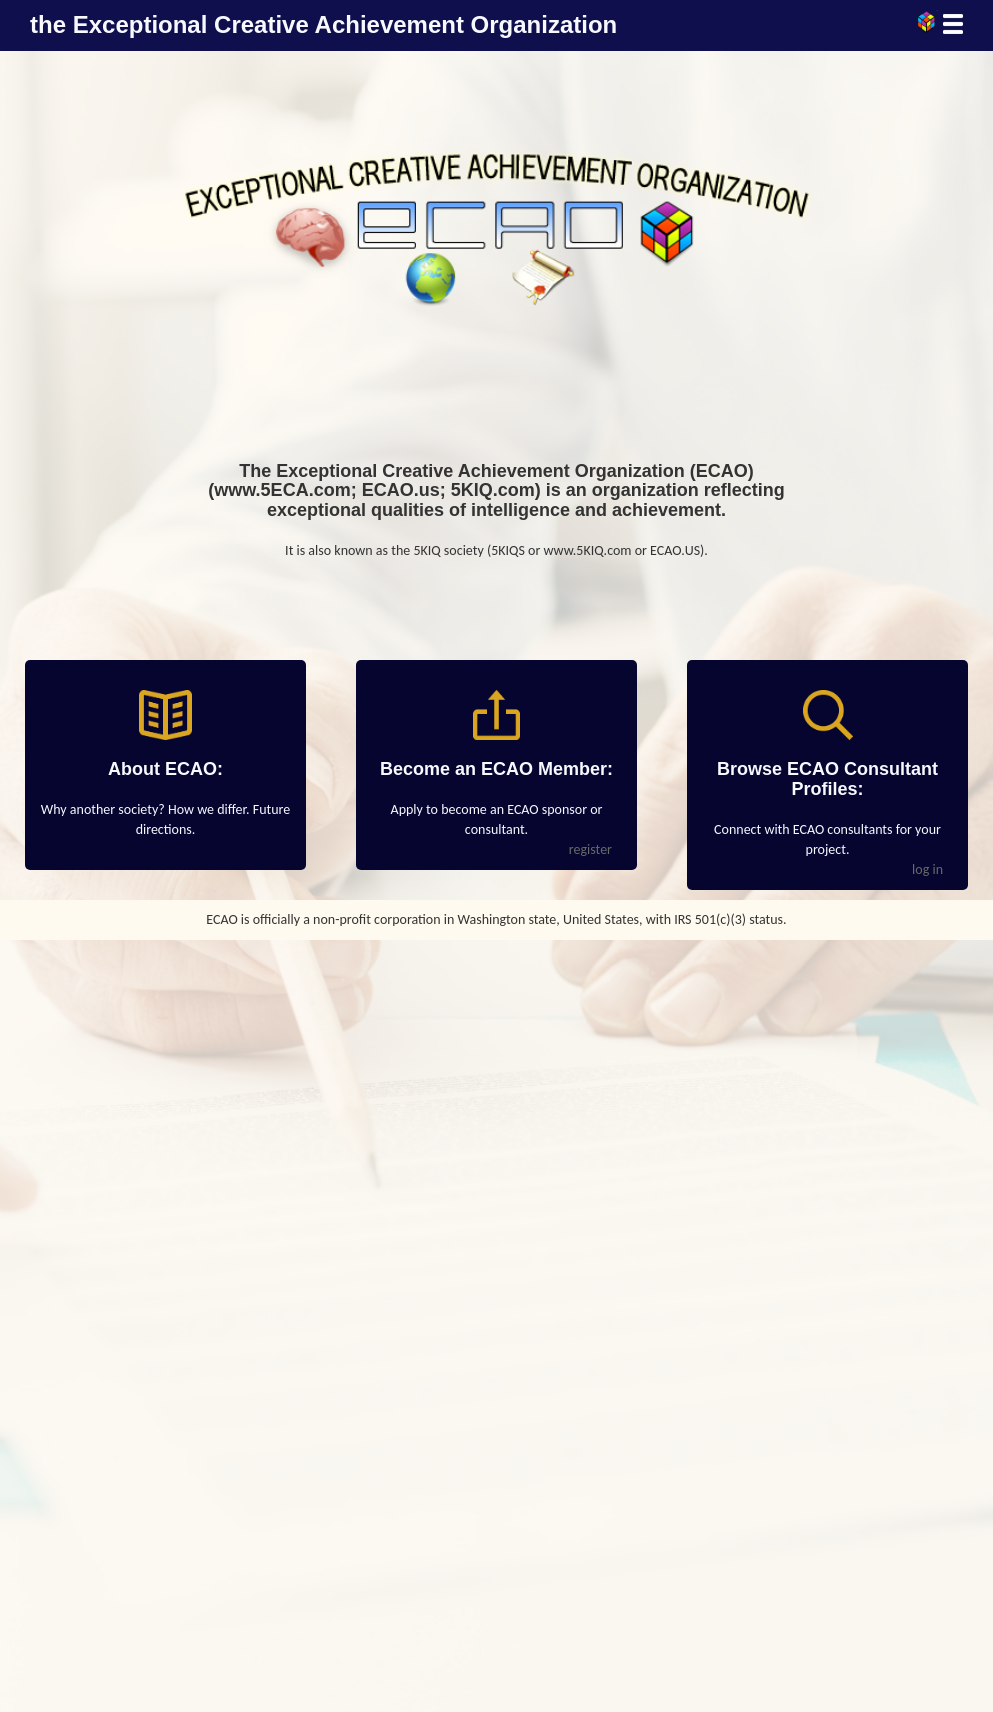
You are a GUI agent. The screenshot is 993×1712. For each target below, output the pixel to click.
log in (927, 869)
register (590, 849)
